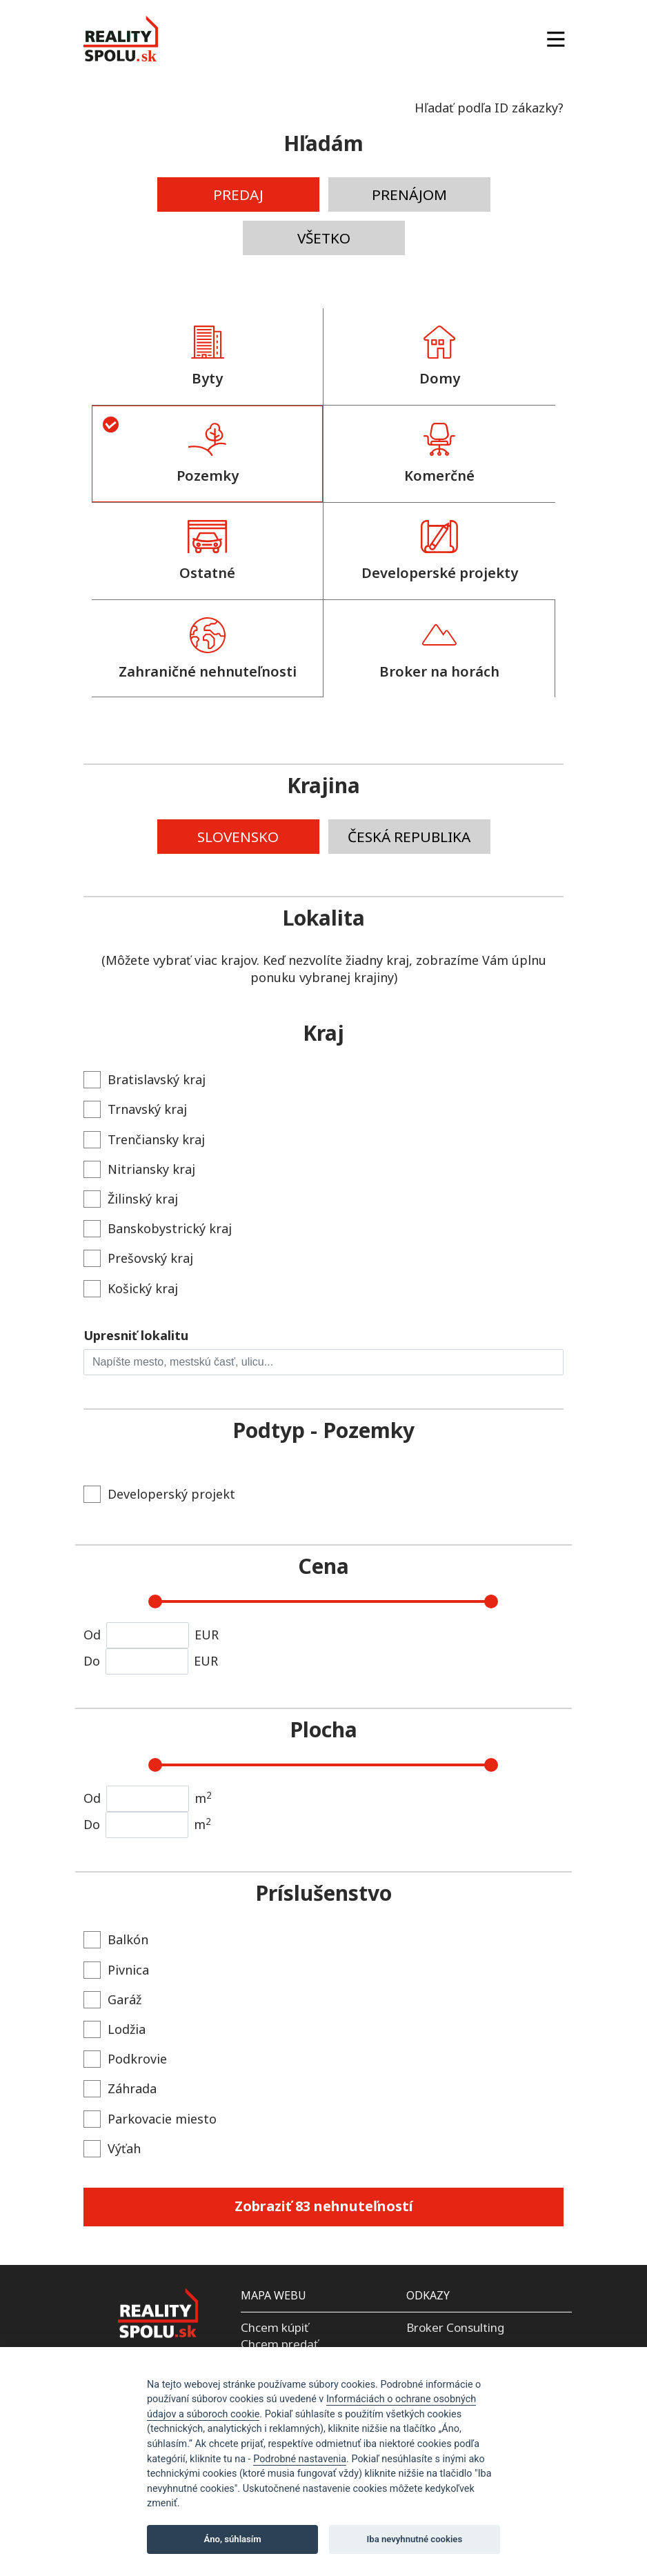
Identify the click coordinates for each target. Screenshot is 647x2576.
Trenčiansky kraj (144, 1139)
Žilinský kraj (130, 1199)
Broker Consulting (455, 2327)
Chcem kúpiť (274, 2327)
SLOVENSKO (238, 836)
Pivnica (116, 1970)
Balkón (115, 1939)
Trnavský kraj (135, 1109)
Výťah (112, 2148)
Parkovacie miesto (150, 2119)
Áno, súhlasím (232, 2539)
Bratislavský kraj (144, 1079)
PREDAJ (238, 194)
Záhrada (120, 2088)
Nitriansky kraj (139, 1169)
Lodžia (114, 2029)
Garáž (112, 1999)
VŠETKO (323, 238)
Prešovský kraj (138, 1258)
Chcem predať (279, 2344)
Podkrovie (125, 2059)
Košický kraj (130, 1288)
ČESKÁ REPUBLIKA (409, 836)
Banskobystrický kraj (157, 1228)
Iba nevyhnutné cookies (415, 2539)
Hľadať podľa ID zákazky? (489, 107)
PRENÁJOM (409, 194)
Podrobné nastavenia (299, 2459)
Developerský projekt (159, 1494)
